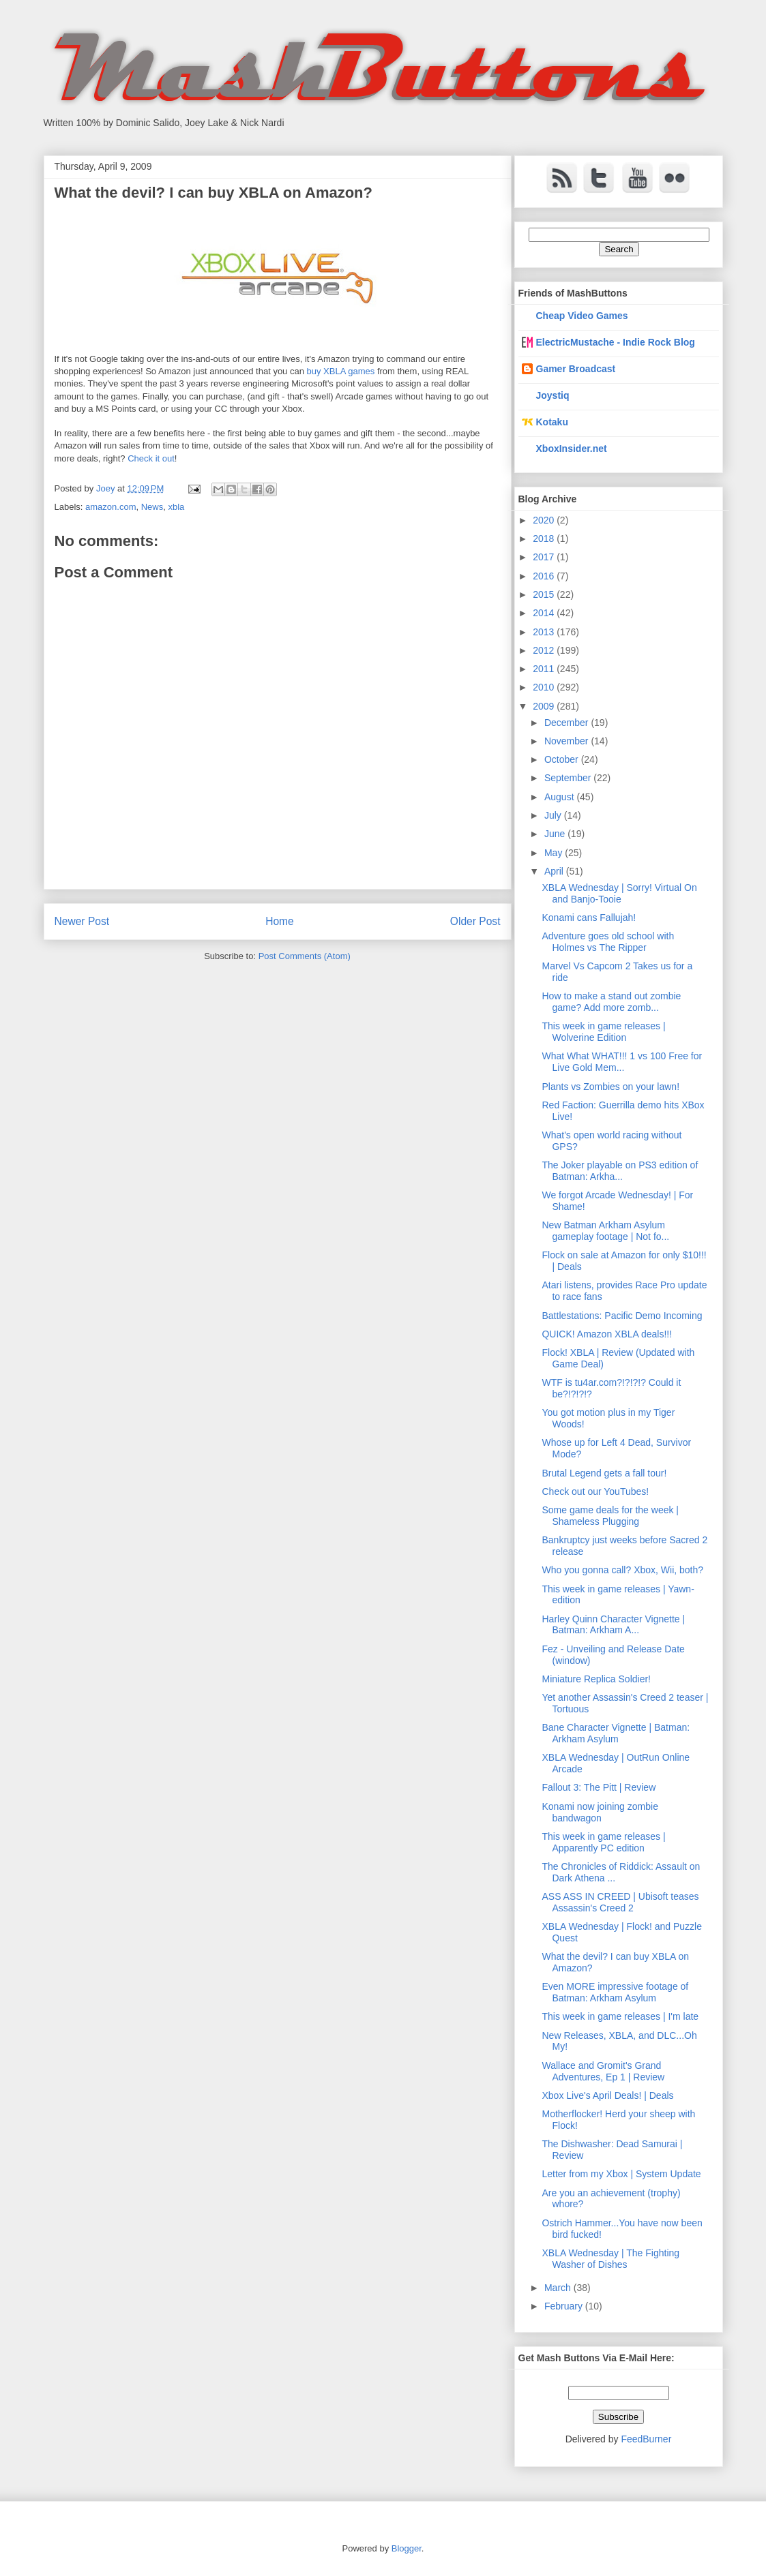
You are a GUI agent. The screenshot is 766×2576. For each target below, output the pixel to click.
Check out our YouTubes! (595, 1491)
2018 (545, 538)
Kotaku (552, 421)
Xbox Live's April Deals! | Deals (607, 2095)
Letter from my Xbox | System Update (621, 2173)
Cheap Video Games (582, 315)
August (560, 796)
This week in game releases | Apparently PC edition (603, 1842)
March (559, 2287)
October (562, 759)
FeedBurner (646, 2439)
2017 (545, 556)
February (564, 2306)
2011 (545, 668)
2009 (545, 706)
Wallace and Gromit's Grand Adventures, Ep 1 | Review (603, 2071)
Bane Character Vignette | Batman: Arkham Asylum (616, 1733)
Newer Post (82, 921)
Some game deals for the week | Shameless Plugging (610, 1515)
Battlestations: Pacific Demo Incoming (622, 1315)
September (568, 777)
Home (279, 921)
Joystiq (553, 395)
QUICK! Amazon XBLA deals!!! (607, 1334)
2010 (545, 687)
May (554, 852)
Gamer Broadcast (576, 368)
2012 (545, 650)
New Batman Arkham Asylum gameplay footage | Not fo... (605, 1230)
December (567, 722)
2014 (545, 612)
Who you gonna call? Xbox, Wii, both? (622, 1569)
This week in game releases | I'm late (620, 2016)
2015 (545, 594)
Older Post (475, 921)
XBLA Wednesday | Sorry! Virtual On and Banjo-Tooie (619, 893)
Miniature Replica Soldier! (596, 1678)
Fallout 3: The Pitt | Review (598, 1787)
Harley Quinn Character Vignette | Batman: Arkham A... (613, 1624)
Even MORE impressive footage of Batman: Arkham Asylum (615, 1992)
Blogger (407, 2548)
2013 (545, 631)
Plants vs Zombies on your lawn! (610, 1086)
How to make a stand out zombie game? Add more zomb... (611, 1001)
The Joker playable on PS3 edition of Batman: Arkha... (620, 1171)
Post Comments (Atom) (305, 956)
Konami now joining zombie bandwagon (600, 1812)
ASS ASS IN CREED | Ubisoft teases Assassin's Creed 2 (620, 1902)
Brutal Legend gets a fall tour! (604, 1473)
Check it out (151, 458)
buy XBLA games (341, 371)
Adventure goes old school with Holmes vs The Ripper (608, 941)
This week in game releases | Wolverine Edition (603, 1031)
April (555, 871)
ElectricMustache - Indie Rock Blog (615, 342)
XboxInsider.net (571, 448)
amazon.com (110, 507)
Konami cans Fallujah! (589, 917)
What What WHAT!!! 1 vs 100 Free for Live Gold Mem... (622, 1061)
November (567, 741)
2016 (545, 576)
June (556, 833)
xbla (176, 507)
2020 (545, 520)
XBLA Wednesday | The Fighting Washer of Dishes (610, 2258)
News (152, 507)
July (554, 815)
